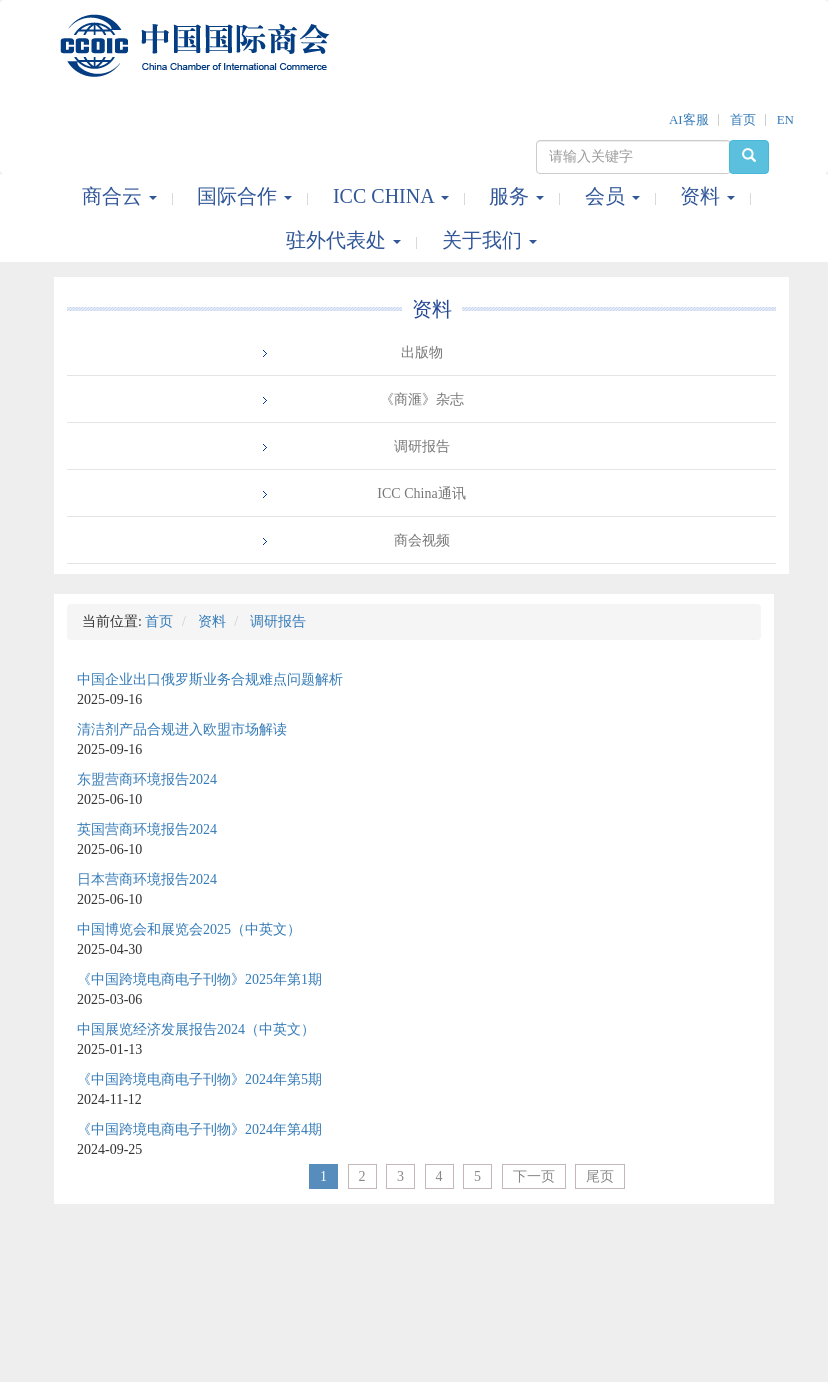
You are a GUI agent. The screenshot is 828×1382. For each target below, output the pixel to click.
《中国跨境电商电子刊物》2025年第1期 (199, 979)
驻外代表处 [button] (346, 240)
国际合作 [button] (247, 196)
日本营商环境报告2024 (147, 879)
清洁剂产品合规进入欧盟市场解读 (182, 729)
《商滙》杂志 (422, 399)
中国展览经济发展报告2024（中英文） (196, 1029)
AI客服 (689, 119)
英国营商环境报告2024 (147, 829)
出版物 (422, 352)
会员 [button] (615, 196)
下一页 (534, 1176)
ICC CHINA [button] (393, 196)
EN (785, 119)
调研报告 (422, 446)
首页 (743, 119)
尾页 (600, 1176)
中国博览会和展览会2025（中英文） (189, 929)
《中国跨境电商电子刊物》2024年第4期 (199, 1129)
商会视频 (422, 540)
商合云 (122, 196)
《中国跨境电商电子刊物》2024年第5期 (199, 1079)
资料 (432, 309)
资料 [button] (710, 196)
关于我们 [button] (489, 240)
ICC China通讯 (421, 493)
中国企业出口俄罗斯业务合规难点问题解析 (210, 679)
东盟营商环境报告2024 (147, 779)
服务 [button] (519, 196)
